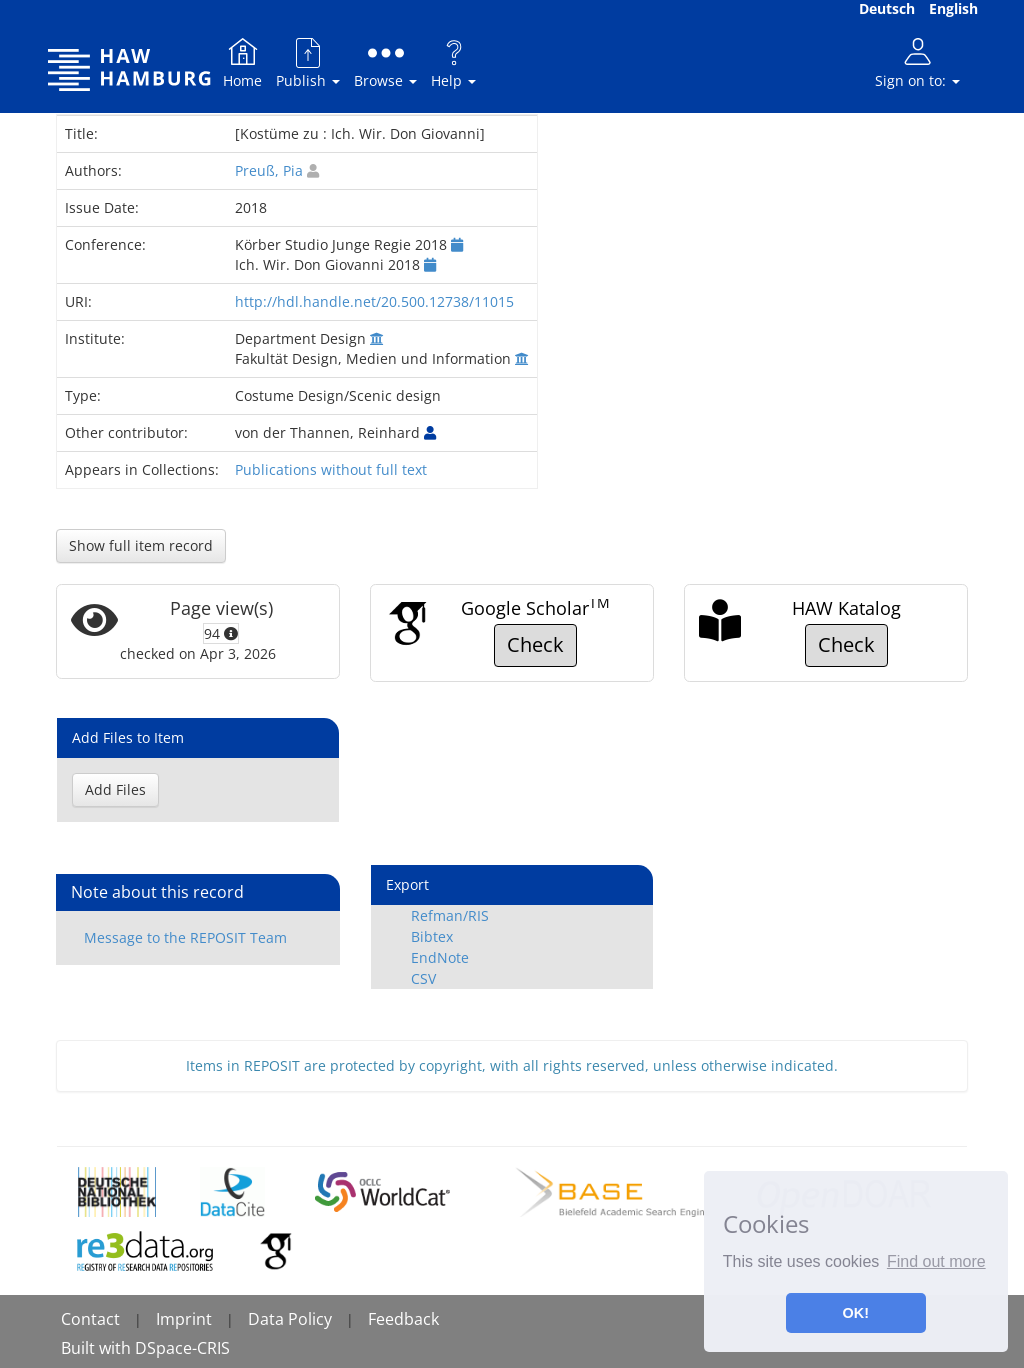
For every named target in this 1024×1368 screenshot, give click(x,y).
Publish (308, 62)
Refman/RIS (450, 915)
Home (242, 62)
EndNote (440, 957)
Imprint (184, 1319)
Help (453, 62)
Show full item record (141, 545)
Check (535, 644)
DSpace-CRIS (182, 1348)
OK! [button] (856, 1313)
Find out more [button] (936, 1261)
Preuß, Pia (269, 170)
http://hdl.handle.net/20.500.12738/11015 (374, 301)
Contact (90, 1319)
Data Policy (290, 1319)
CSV (423, 978)
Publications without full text (331, 469)
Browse (385, 62)
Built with (98, 1348)
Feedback (403, 1319)
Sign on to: (917, 62)
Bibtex (432, 936)
